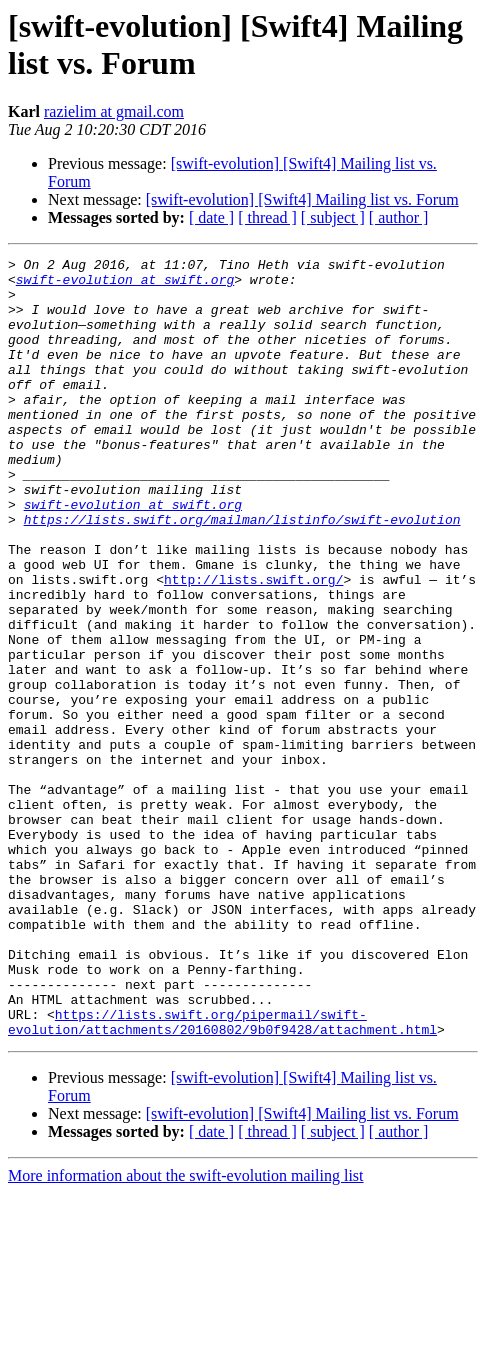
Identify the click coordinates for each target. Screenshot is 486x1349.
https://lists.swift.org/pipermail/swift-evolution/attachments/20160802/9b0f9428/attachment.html (222, 1176)
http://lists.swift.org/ (253, 645)
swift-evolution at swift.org (125, 285)
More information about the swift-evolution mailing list (186, 1331)
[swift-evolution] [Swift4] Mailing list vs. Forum (302, 199)
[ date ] (211, 217)
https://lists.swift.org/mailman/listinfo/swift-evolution (242, 573)
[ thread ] (267, 217)
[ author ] (399, 217)
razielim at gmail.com (114, 111)
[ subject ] (333, 217)
